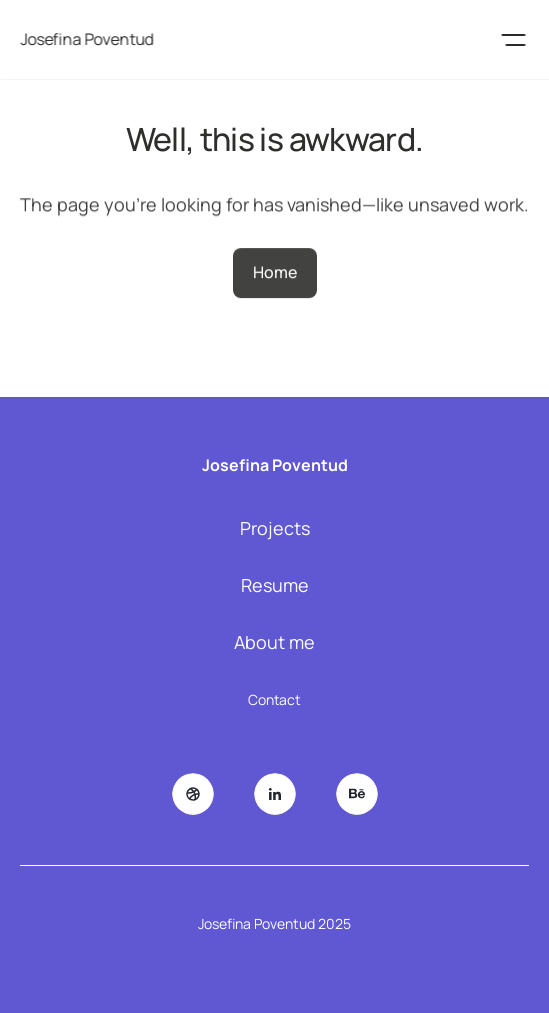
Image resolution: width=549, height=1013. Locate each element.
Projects (275, 528)
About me (274, 642)
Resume (275, 585)
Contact (274, 699)
